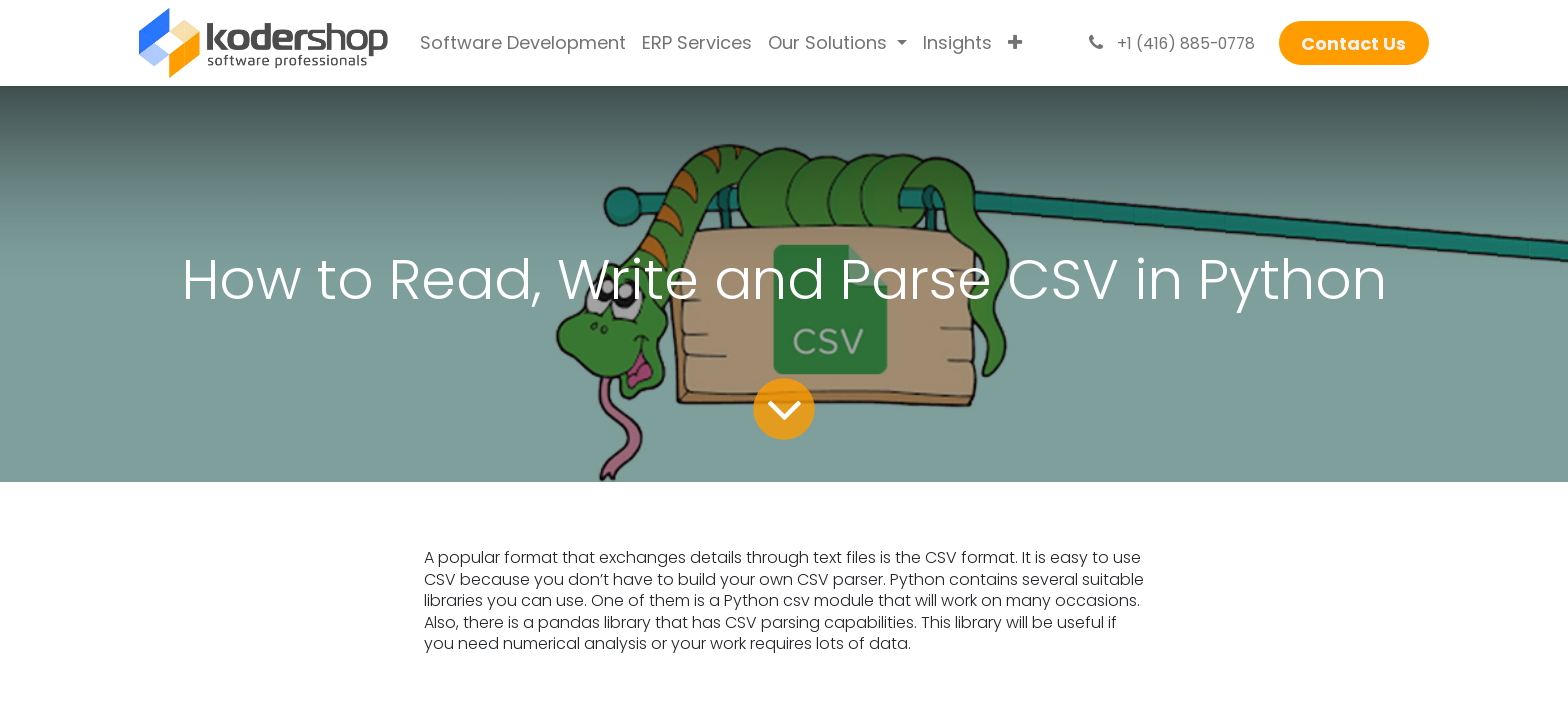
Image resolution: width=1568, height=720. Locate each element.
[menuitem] (523, 43)
